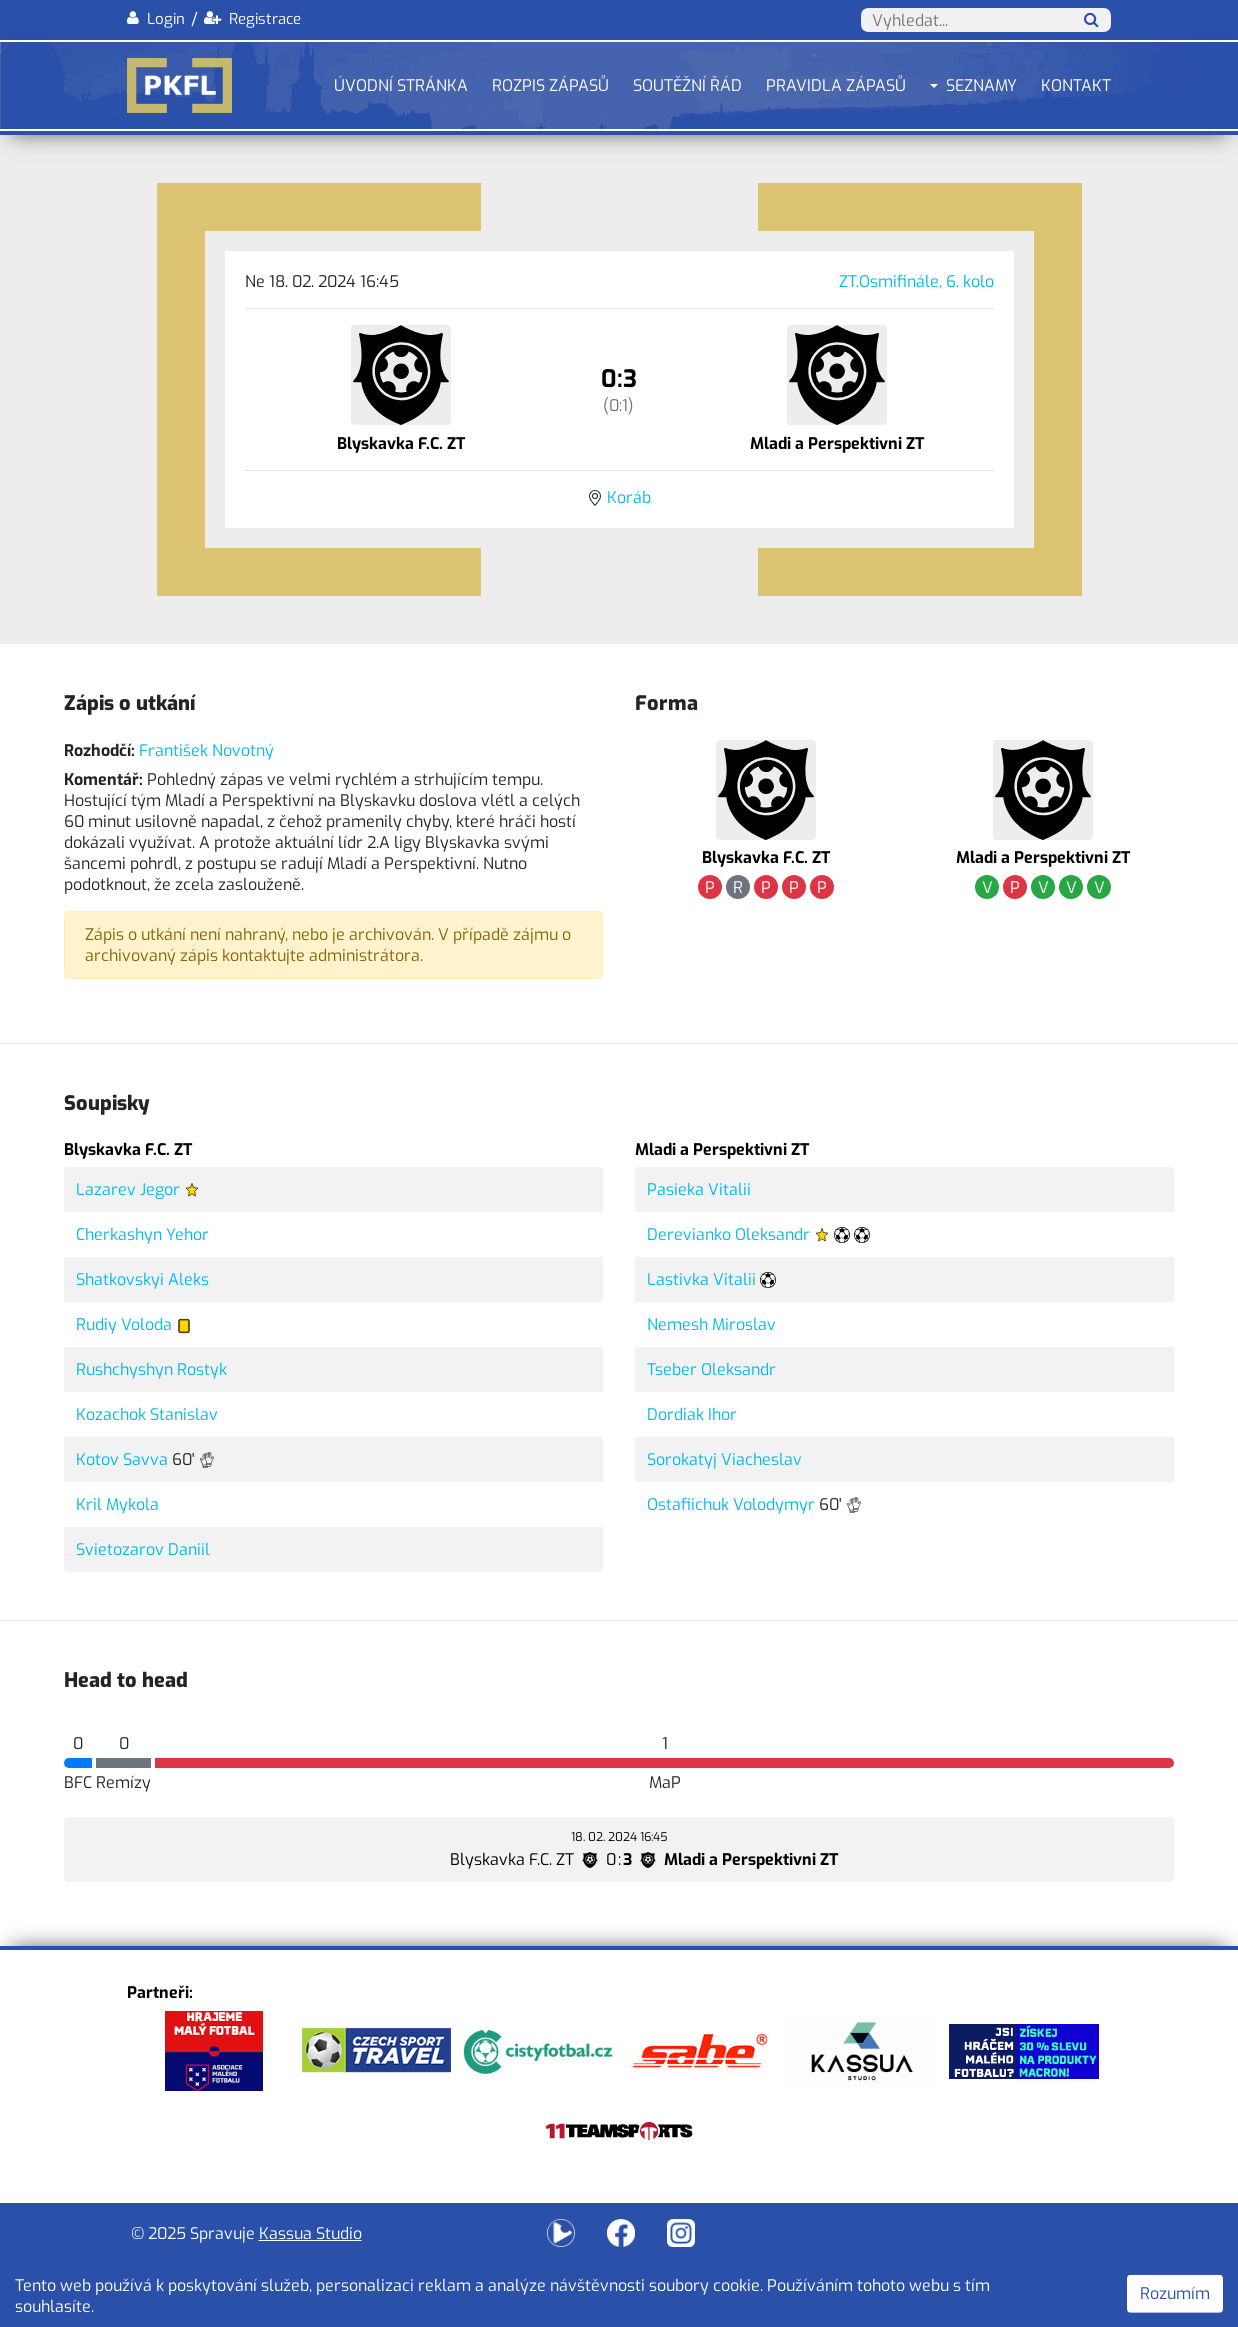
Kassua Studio (310, 2233)
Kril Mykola (117, 1504)
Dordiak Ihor (692, 1414)
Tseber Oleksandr (711, 1369)
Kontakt (1076, 85)
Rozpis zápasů (550, 85)
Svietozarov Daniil (143, 1549)
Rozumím (1175, 2293)
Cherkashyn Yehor (142, 1234)
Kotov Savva (122, 1459)
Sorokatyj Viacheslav (724, 1459)
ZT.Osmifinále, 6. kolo (916, 281)
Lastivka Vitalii (701, 1279)
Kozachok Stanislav (147, 1414)
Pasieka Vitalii (699, 1189)
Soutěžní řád (687, 85)
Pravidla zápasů (836, 85)
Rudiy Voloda (124, 1324)
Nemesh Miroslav (711, 1324)
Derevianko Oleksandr (728, 1234)
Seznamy (981, 85)
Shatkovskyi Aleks (142, 1279)
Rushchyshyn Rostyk (151, 1369)
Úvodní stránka (401, 85)
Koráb (629, 497)
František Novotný (206, 750)
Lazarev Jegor (128, 1189)
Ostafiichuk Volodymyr (731, 1504)
